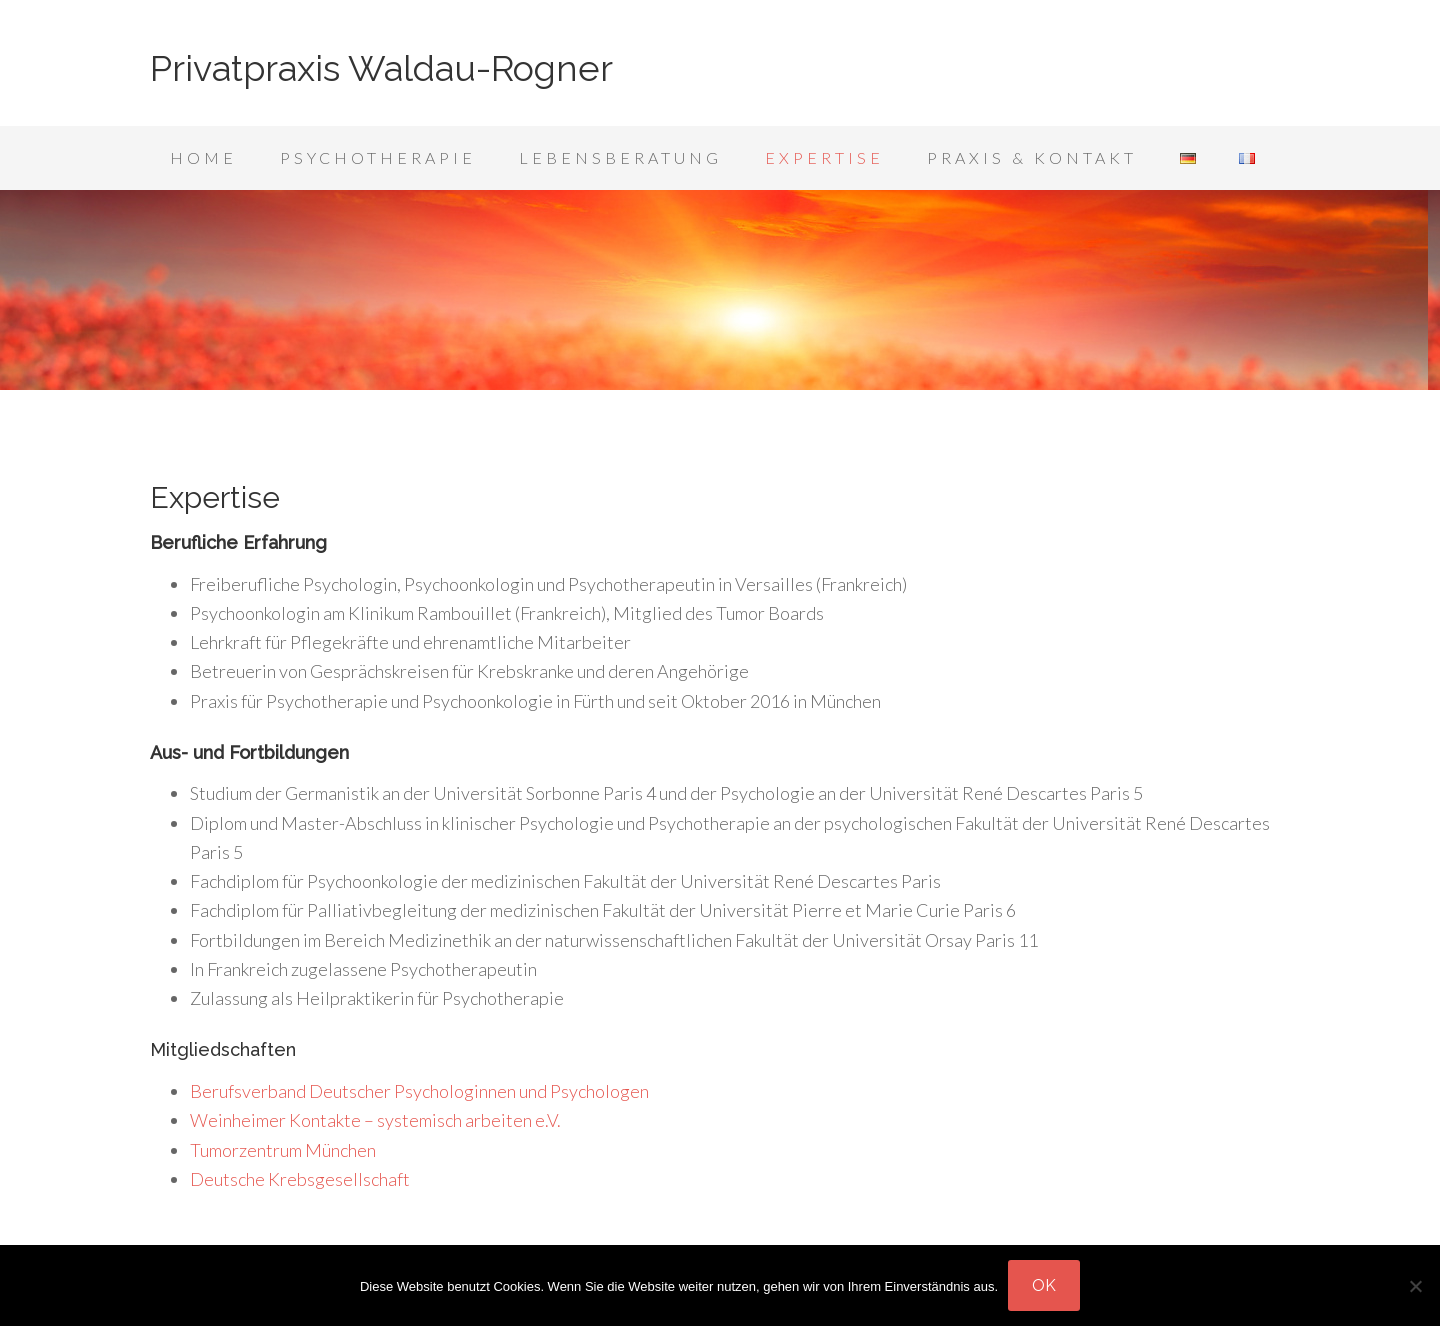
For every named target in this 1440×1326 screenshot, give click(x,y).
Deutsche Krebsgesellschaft (300, 1179)
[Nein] (1415, 1286)
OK (1044, 1285)
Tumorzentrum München (283, 1150)
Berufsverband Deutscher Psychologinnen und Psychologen (419, 1091)
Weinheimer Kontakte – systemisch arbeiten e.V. (375, 1120)
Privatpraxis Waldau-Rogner (381, 68)
